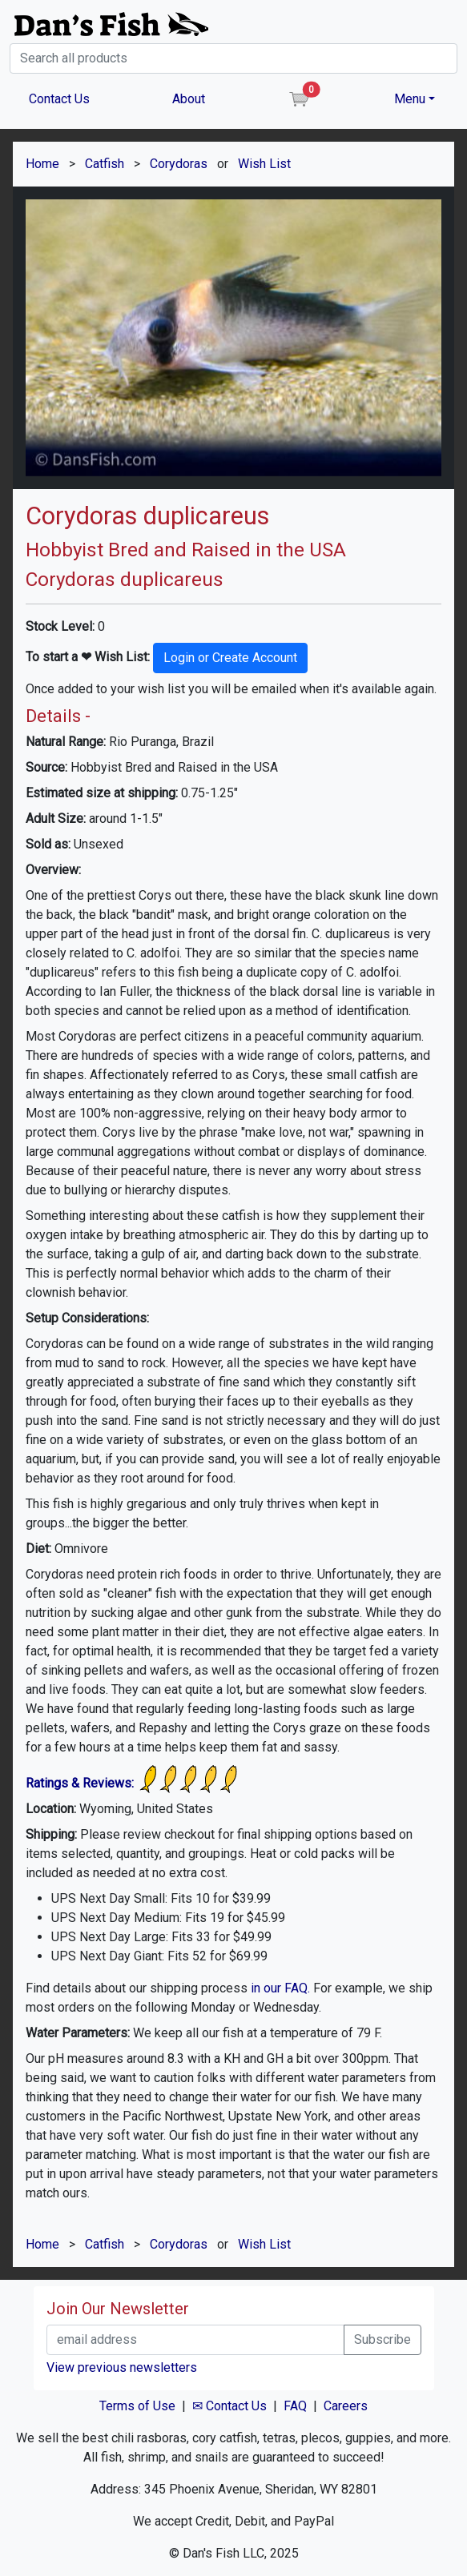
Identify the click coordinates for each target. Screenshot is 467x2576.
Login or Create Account (230, 657)
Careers (346, 2405)
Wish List (264, 163)
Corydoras (178, 163)
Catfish (104, 163)
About (188, 98)
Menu (409, 98)
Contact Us (59, 98)
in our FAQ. (280, 1988)
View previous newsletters (121, 2367)
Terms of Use (137, 2405)
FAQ (295, 2405)
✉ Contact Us (229, 2405)
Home (42, 163)
